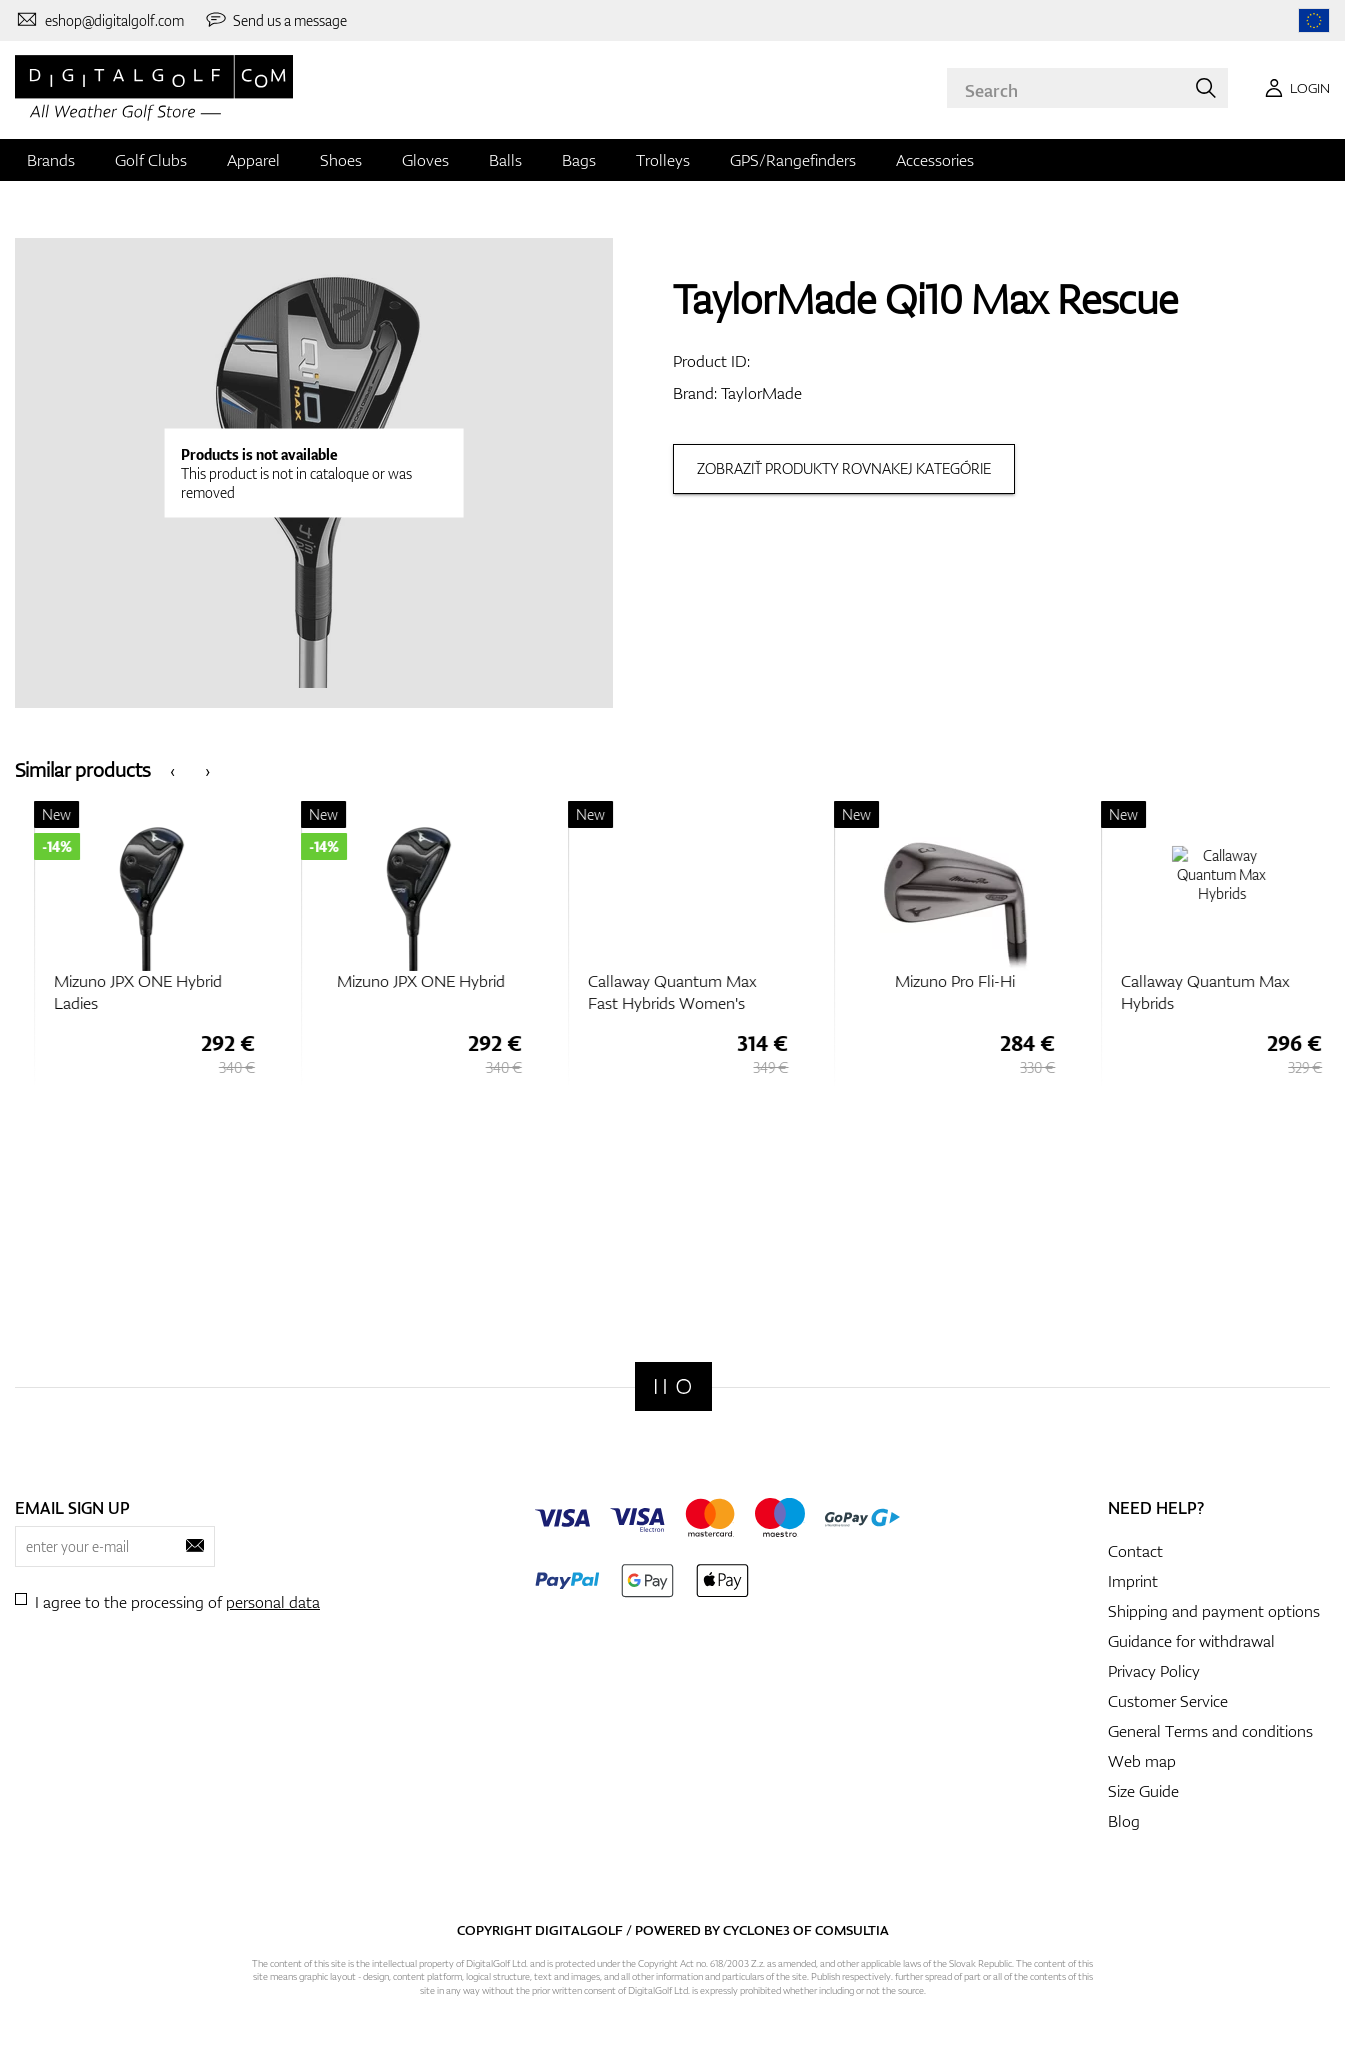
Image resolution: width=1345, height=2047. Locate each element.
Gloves (425, 160)
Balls (505, 160)
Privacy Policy (1154, 1671)
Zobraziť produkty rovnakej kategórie (844, 468)
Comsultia (852, 1930)
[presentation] (172, 769)
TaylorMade (761, 393)
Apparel (253, 160)
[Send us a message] (276, 20)
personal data (273, 1602)
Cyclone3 (756, 1930)
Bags (579, 160)
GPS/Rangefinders (793, 160)
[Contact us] (99, 20)
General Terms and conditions (1210, 1731)
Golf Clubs (151, 160)
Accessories (935, 160)
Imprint (1133, 1581)
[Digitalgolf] (673, 1386)
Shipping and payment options (1214, 1611)
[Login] (1294, 88)
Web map (1142, 1761)
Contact (1135, 1551)
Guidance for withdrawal (1191, 1641)
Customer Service (1168, 1701)
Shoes (341, 160)
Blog (1124, 1821)
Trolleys (663, 160)
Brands (51, 160)
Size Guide (1143, 1791)
